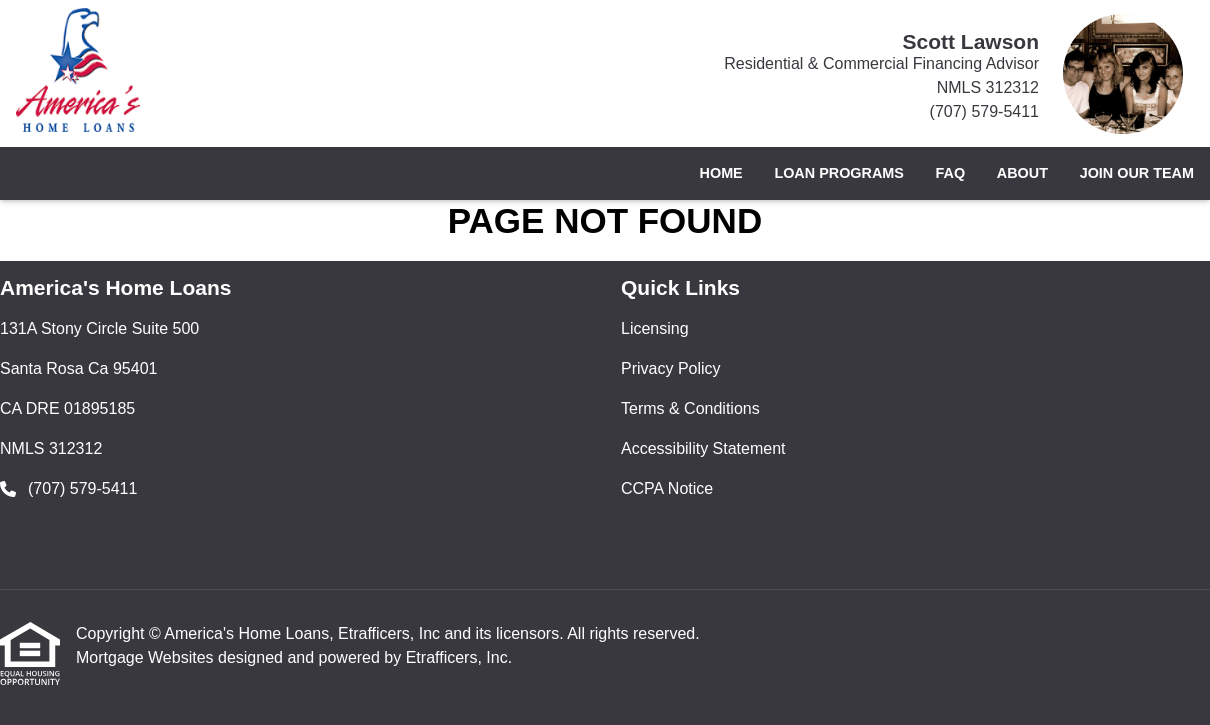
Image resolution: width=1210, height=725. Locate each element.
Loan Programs (839, 173)
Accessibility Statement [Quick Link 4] (703, 448)
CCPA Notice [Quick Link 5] (667, 488)
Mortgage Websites (147, 657)
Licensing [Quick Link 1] (655, 328)
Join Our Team (1137, 173)
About (1022, 173)
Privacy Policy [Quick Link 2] (671, 368)
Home (721, 173)
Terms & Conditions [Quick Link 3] (690, 408)
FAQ (951, 173)
